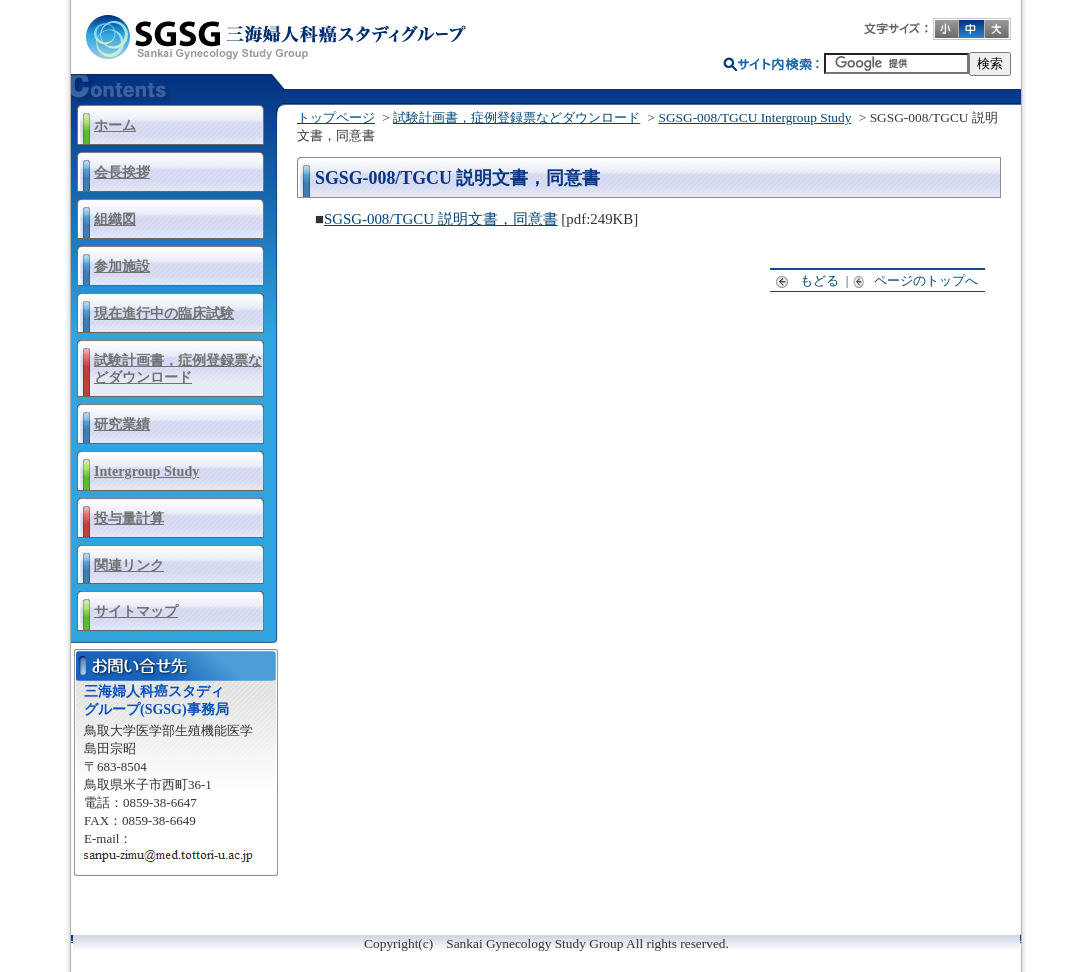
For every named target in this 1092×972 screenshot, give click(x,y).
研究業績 (122, 424)
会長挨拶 (122, 172)
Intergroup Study (146, 471)
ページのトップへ (917, 280)
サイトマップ (136, 611)
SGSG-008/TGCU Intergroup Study (754, 117)
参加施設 (122, 266)
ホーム (115, 125)
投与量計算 (129, 518)
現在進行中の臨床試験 (164, 313)
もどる (808, 280)
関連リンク (129, 565)
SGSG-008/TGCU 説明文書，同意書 (441, 219)
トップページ (336, 117)
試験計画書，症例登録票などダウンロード (178, 368)
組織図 (115, 219)
